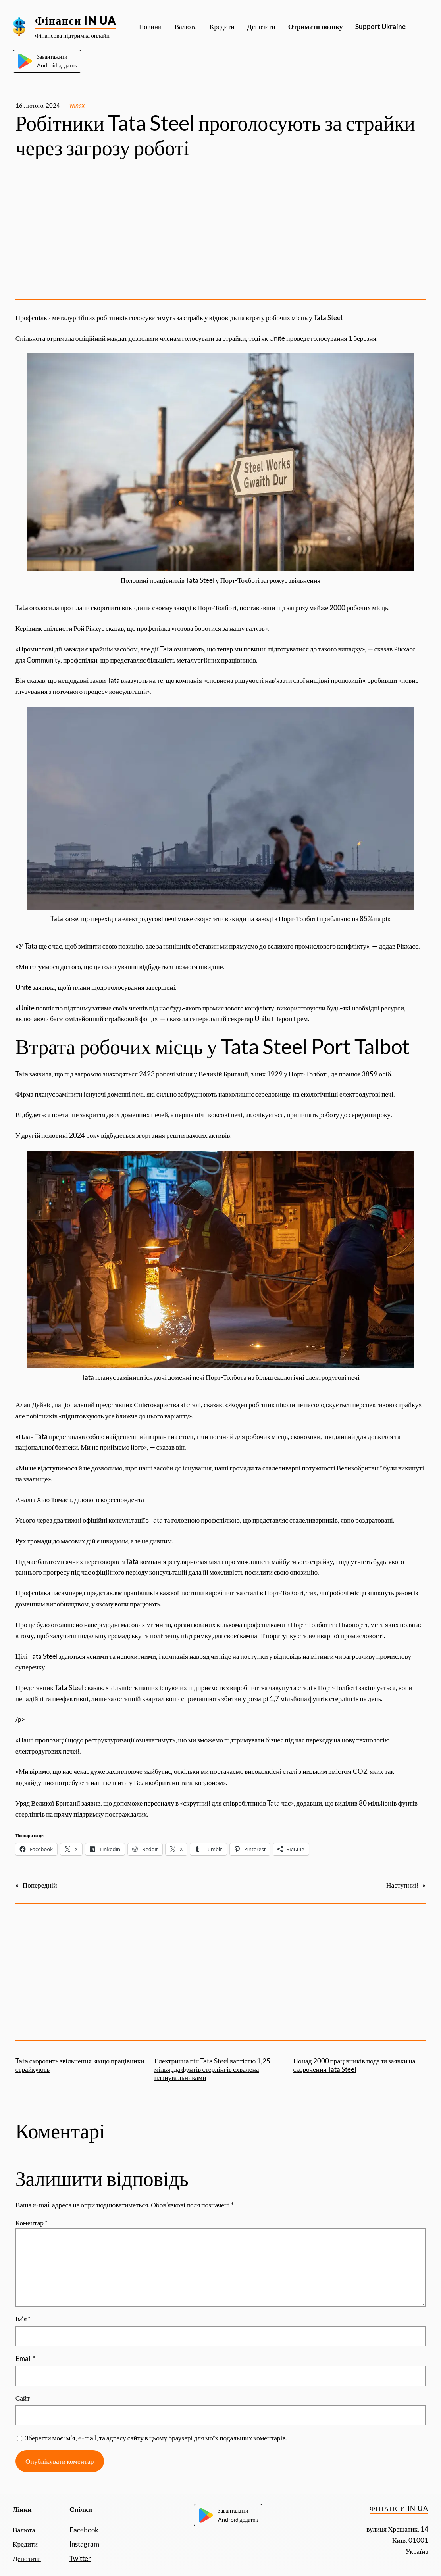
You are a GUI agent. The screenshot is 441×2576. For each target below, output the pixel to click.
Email (25, 2358)
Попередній (40, 1885)
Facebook (83, 2530)
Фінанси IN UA (75, 20)
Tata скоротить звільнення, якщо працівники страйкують (79, 2065)
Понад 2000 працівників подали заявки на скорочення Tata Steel (354, 2065)
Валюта (24, 2530)
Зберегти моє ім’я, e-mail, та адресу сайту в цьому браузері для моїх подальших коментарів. (156, 2438)
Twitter (80, 2558)
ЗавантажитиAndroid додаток (47, 61)
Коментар (31, 2223)
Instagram (84, 2544)
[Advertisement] (220, 230)
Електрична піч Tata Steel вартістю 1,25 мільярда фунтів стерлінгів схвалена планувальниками (212, 2069)
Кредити (25, 2544)
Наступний (402, 1885)
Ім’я (23, 2319)
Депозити (27, 2558)
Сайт (22, 2398)
